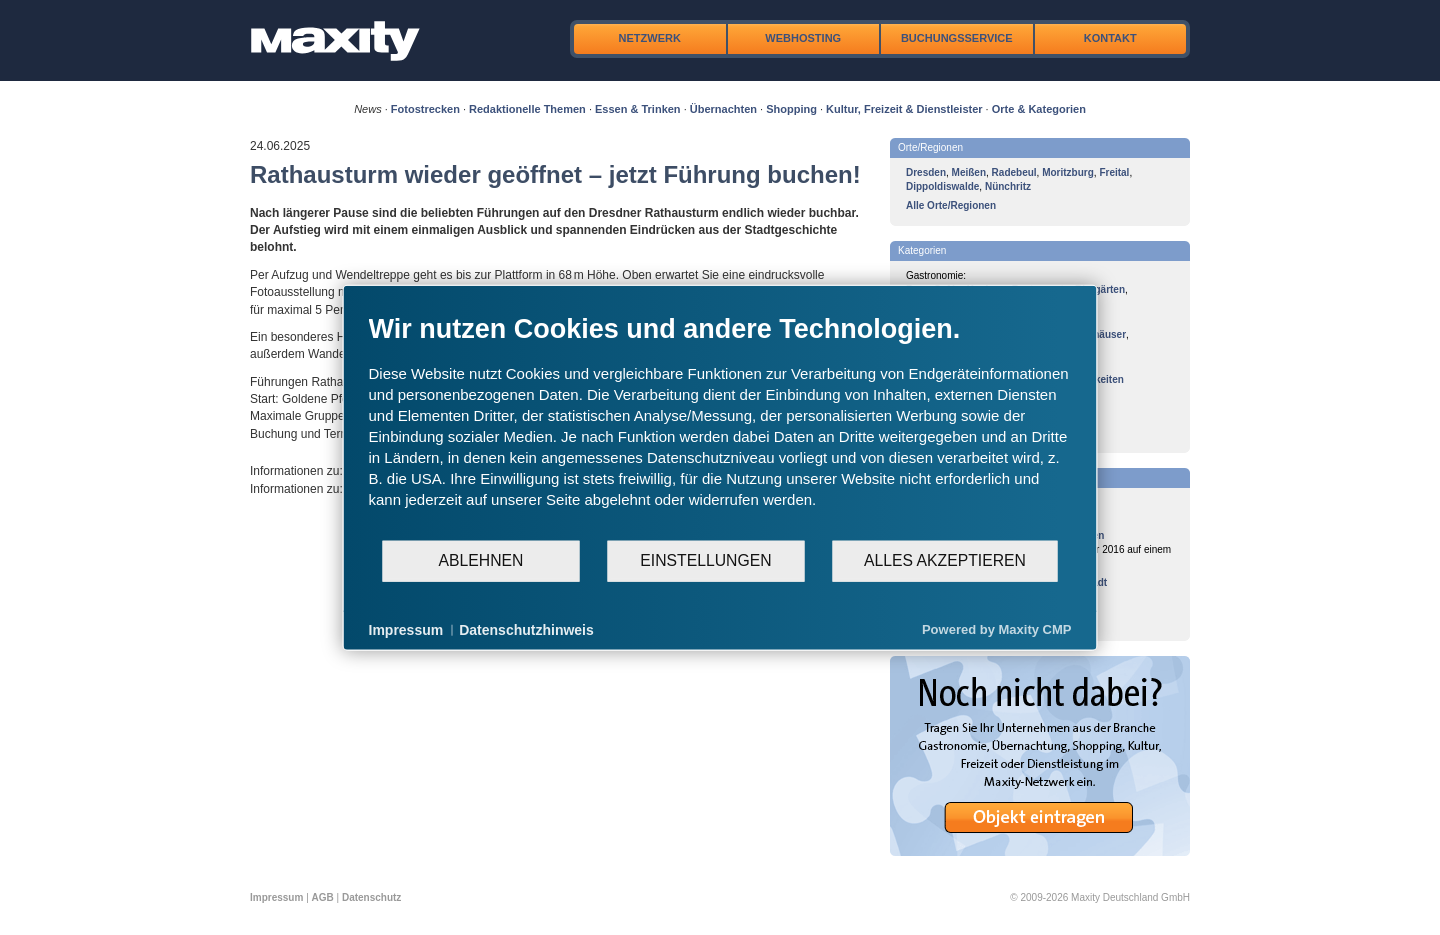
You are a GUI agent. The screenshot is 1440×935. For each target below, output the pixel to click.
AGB (323, 897)
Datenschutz (371, 897)
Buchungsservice (957, 38)
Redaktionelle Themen (527, 109)
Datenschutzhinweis (526, 629)
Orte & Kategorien (1039, 109)
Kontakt (1110, 38)
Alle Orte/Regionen (951, 205)
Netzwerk (650, 38)
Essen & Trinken (638, 109)
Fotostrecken (425, 109)
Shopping (791, 109)
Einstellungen (705, 560)
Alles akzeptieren (945, 560)
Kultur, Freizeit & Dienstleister (904, 109)
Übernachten (723, 109)
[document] (720, 425)
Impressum (276, 897)
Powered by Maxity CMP (997, 629)
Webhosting (803, 38)
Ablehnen (481, 560)
